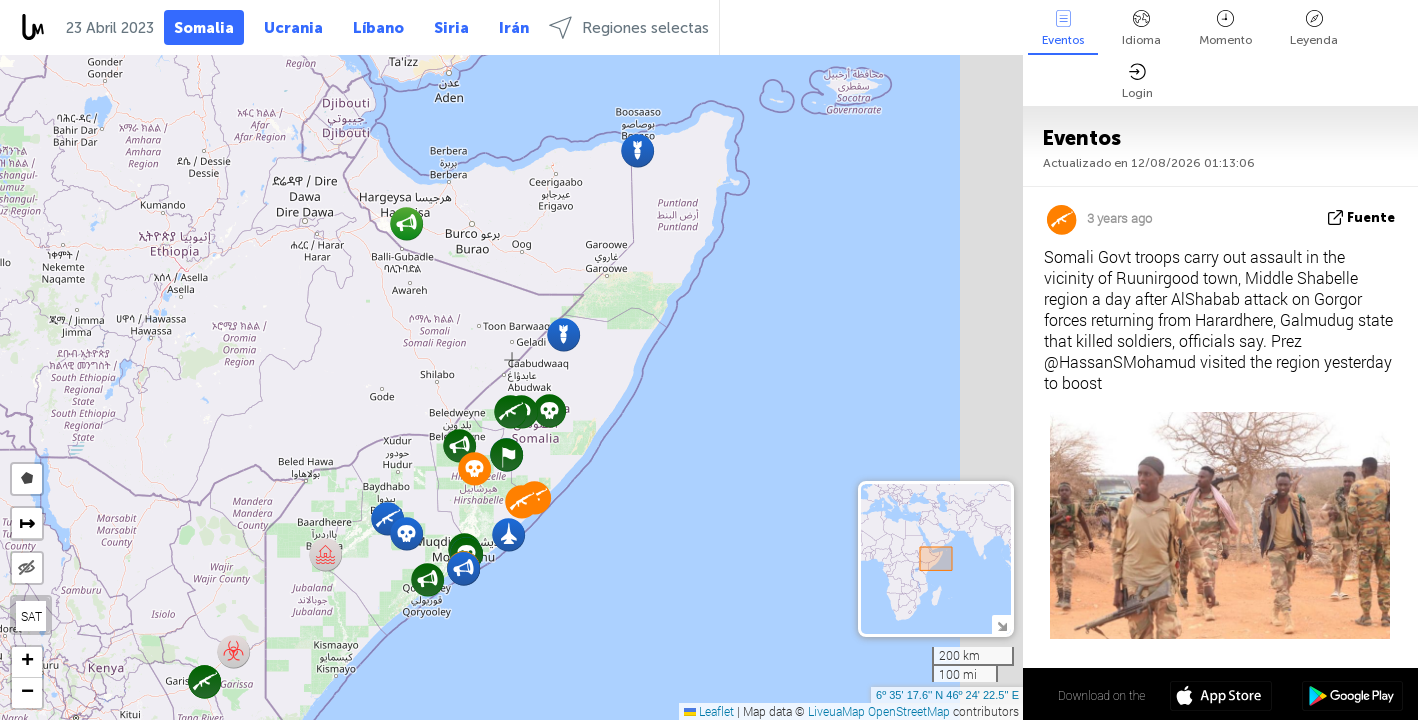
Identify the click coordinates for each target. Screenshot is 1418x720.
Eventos (1063, 28)
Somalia (204, 28)
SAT (31, 616)
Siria (451, 28)
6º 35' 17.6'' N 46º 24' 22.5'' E (947, 695)
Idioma (1141, 28)
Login (1137, 81)
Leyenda (1314, 28)
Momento (1225, 28)
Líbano (378, 28)
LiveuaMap (836, 711)
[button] (549, 410)
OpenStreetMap (909, 711)
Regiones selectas (629, 27)
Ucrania (293, 28)
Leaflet (709, 711)
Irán (514, 28)
